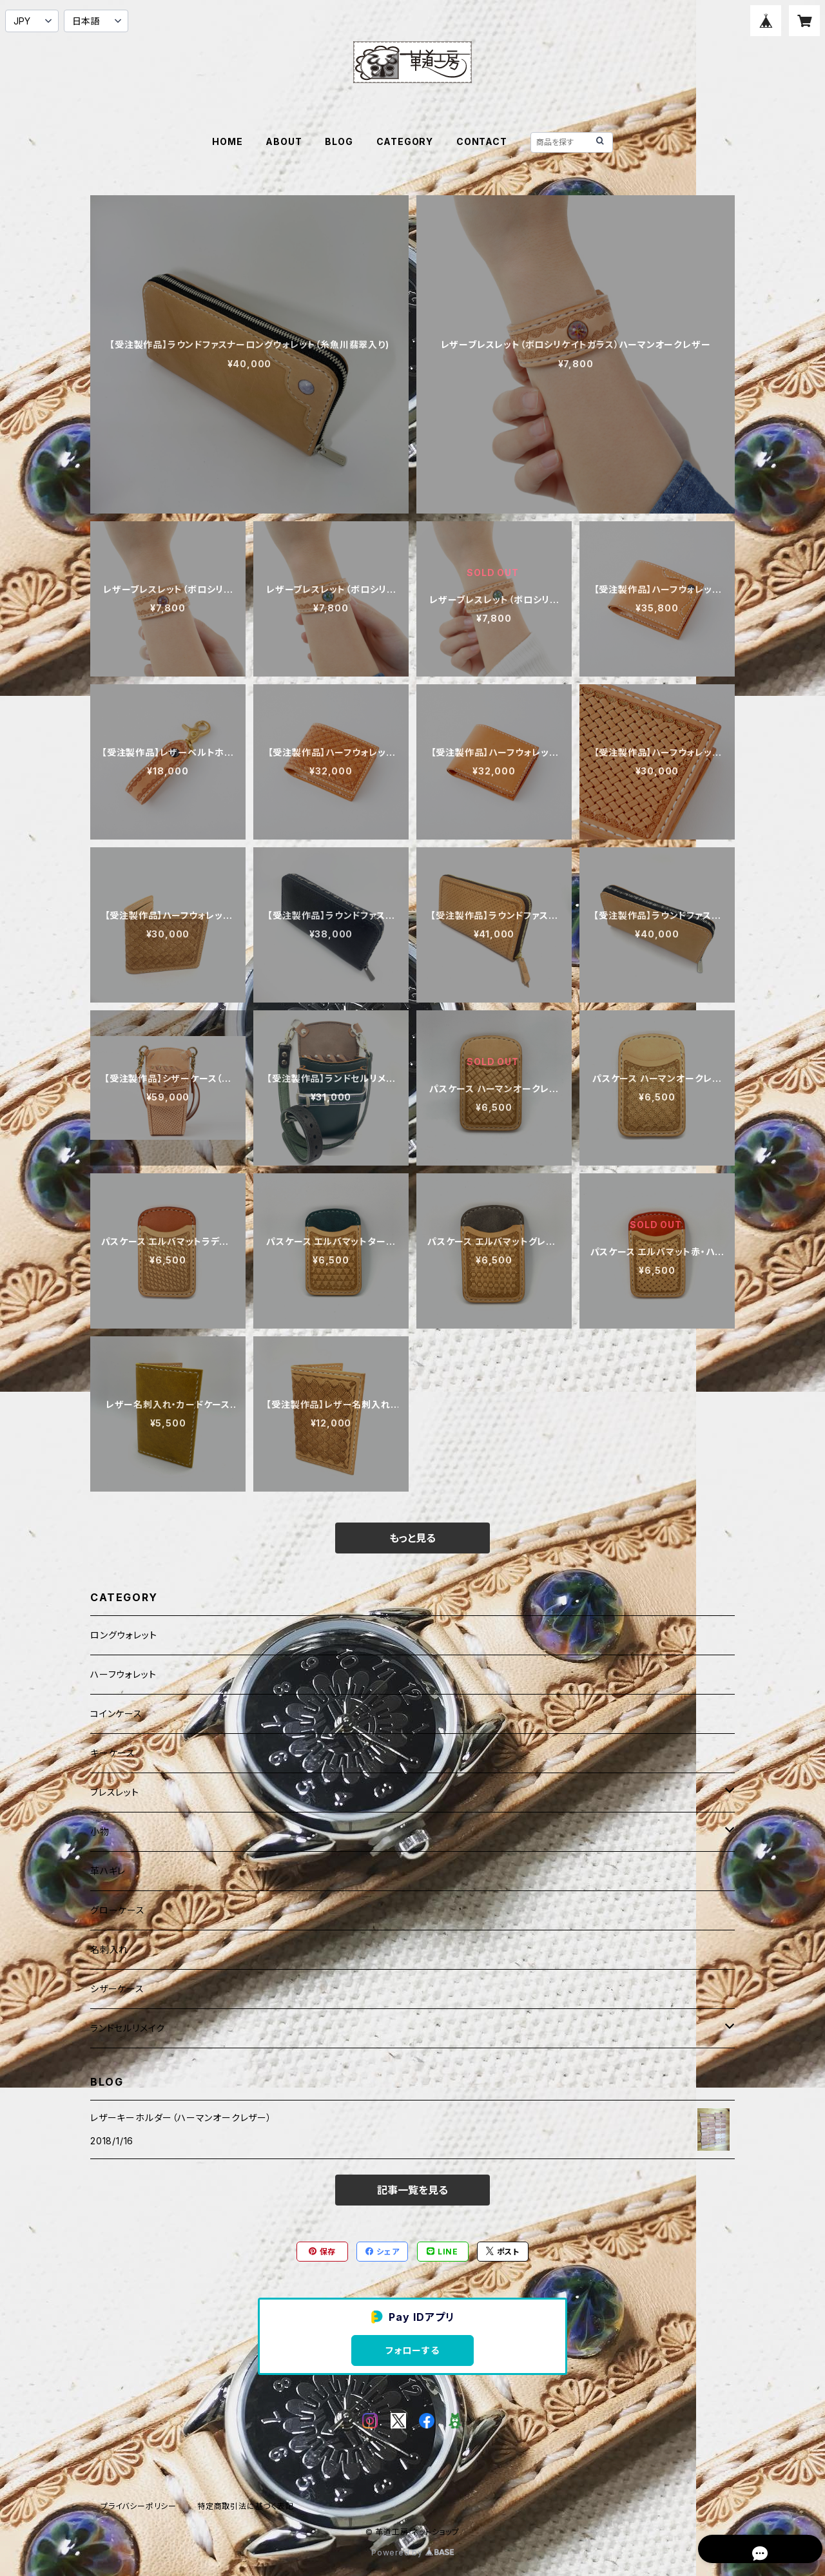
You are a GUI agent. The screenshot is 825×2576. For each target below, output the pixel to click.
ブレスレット (114, 1792)
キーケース (112, 1752)
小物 (100, 1831)
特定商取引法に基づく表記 (245, 2506)
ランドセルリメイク (127, 2028)
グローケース (117, 1910)
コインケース (116, 1713)
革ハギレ (108, 1870)
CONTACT (481, 141)
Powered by (412, 2552)
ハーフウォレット (123, 1674)
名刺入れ (109, 1949)
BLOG (339, 141)
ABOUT (284, 141)
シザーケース (117, 1988)
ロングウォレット (123, 1634)
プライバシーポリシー (139, 2506)
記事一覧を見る (412, 2190)
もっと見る (412, 1538)
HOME (227, 141)
